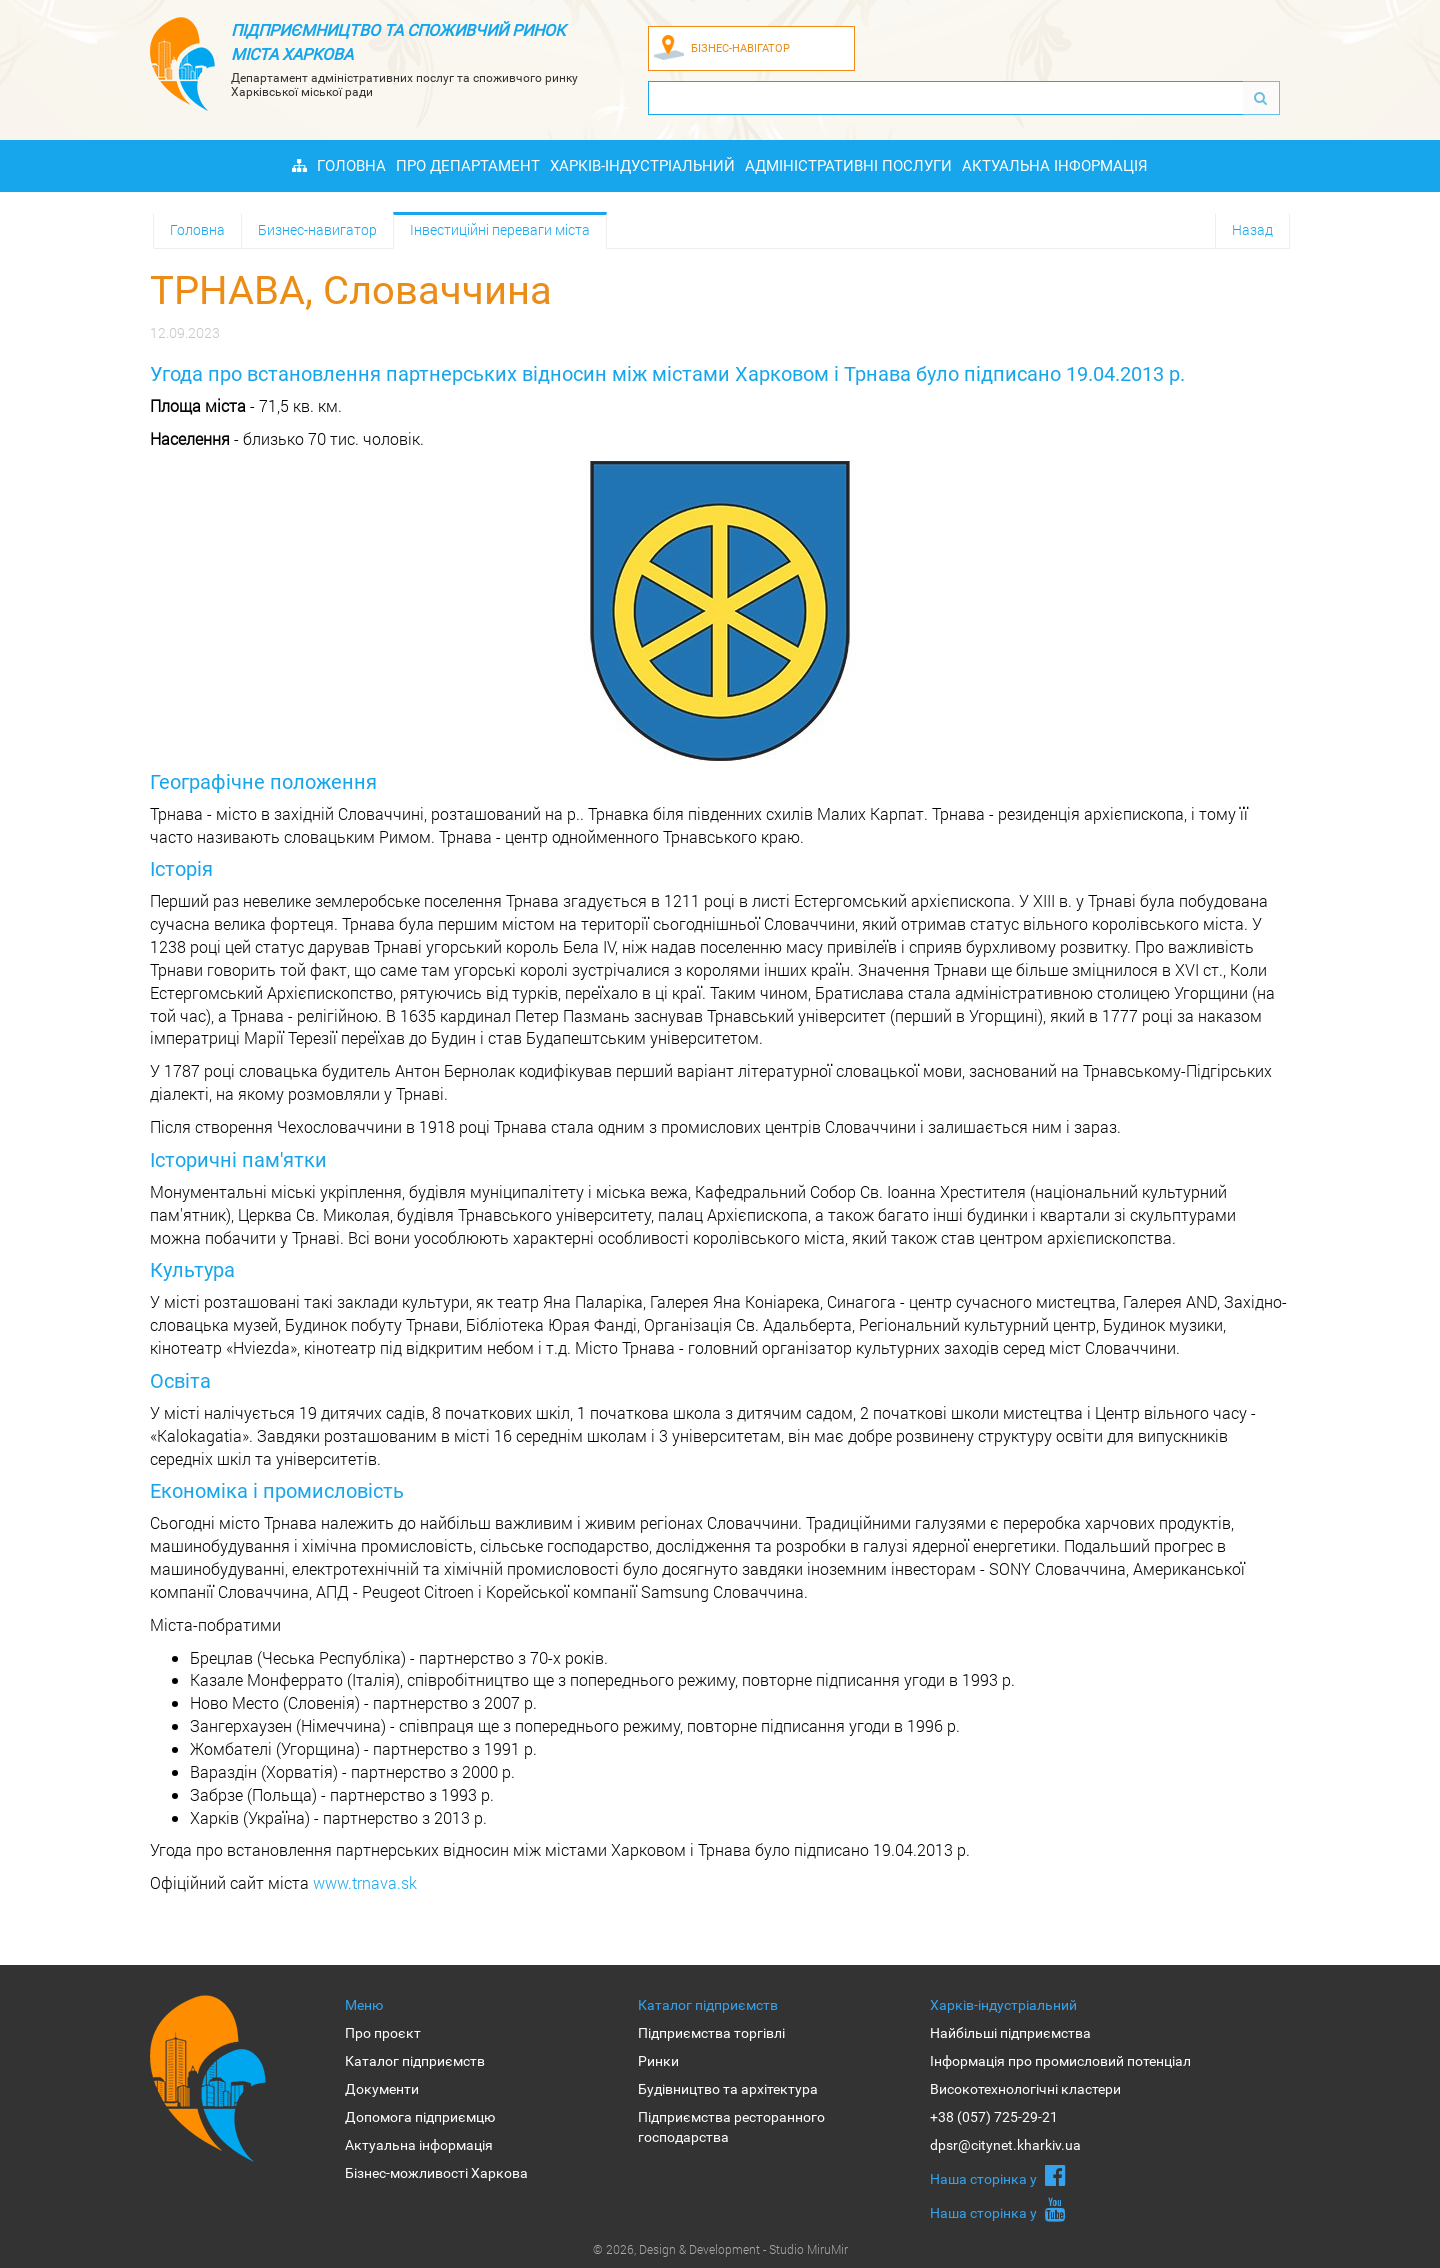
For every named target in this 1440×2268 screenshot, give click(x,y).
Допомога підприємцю (420, 2117)
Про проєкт (383, 2033)
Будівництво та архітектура (728, 2089)
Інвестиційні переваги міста (500, 229)
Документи (382, 2089)
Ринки (658, 2061)
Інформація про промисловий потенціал (1060, 2061)
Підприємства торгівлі (711, 2033)
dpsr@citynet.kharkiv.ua (1005, 2145)
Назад (1252, 229)
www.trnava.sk (365, 1882)
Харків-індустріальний (642, 166)
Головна (351, 166)
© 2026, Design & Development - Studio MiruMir (720, 2249)
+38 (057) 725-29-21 (994, 2117)
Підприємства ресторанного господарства (731, 2127)
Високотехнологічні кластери (1025, 2089)
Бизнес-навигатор (317, 229)
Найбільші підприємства (1010, 2033)
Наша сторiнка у (998, 2175)
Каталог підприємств (415, 2061)
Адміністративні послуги (848, 166)
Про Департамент (468, 166)
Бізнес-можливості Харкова (436, 2173)
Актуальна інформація (1055, 166)
